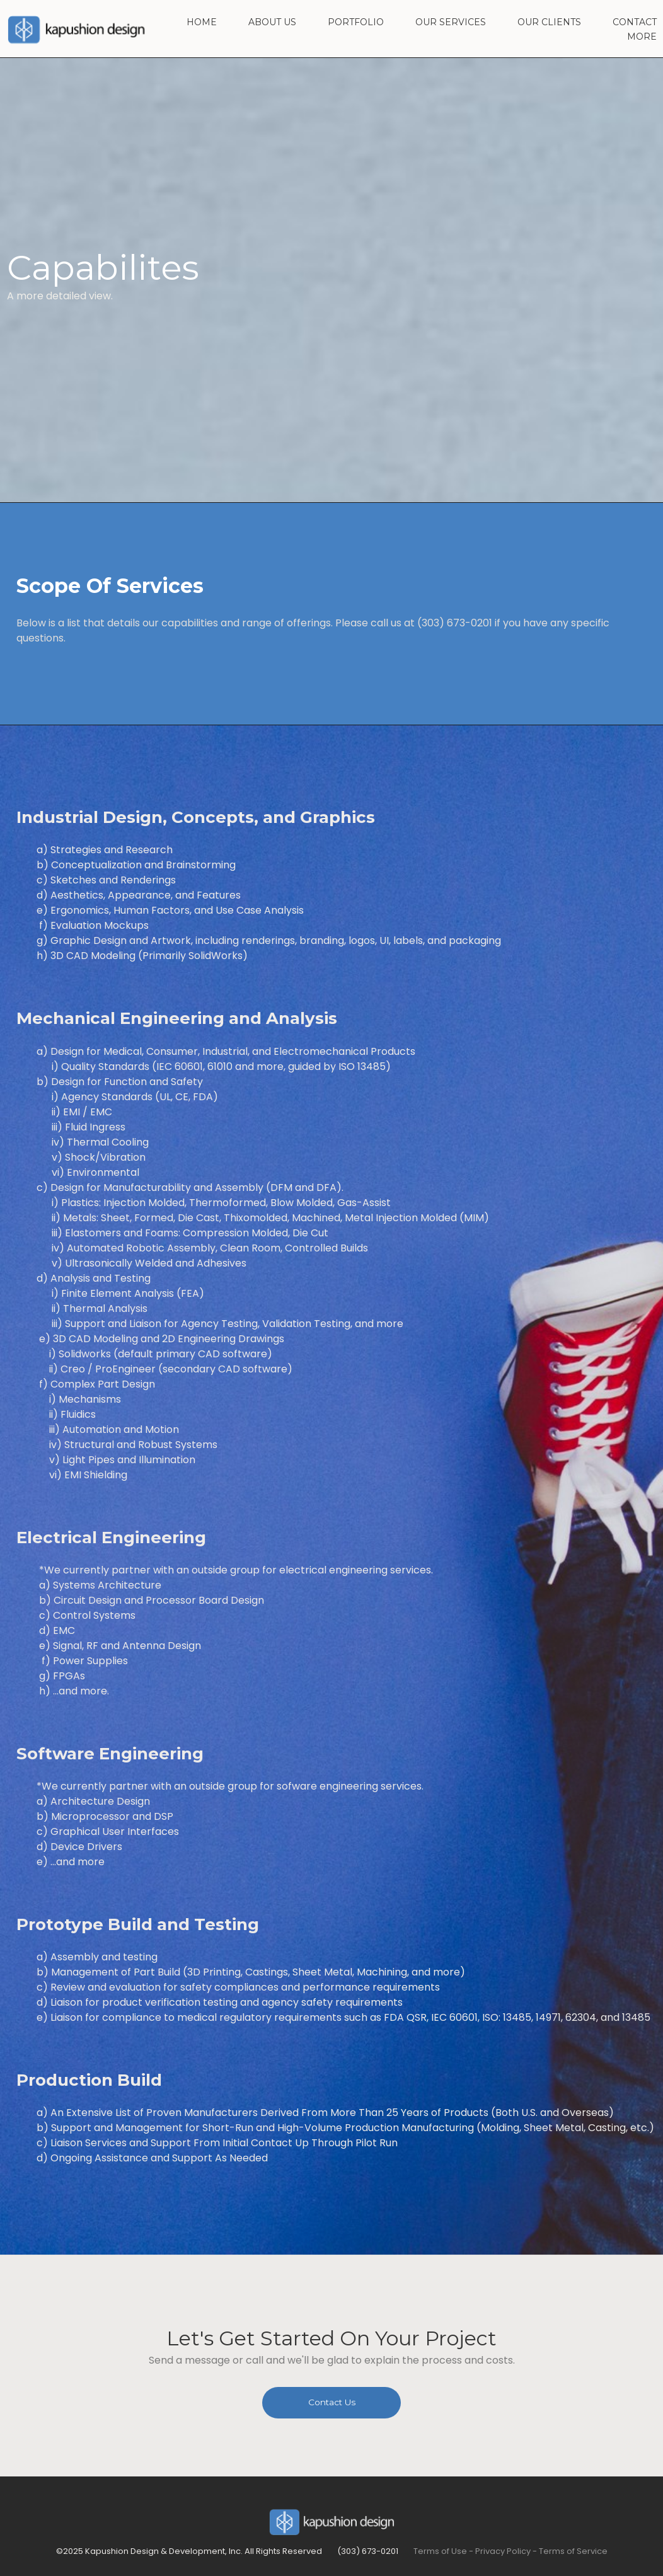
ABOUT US (272, 23)
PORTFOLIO (356, 23)
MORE (642, 37)
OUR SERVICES (450, 23)
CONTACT (635, 23)
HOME (202, 23)
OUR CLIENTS (549, 23)
